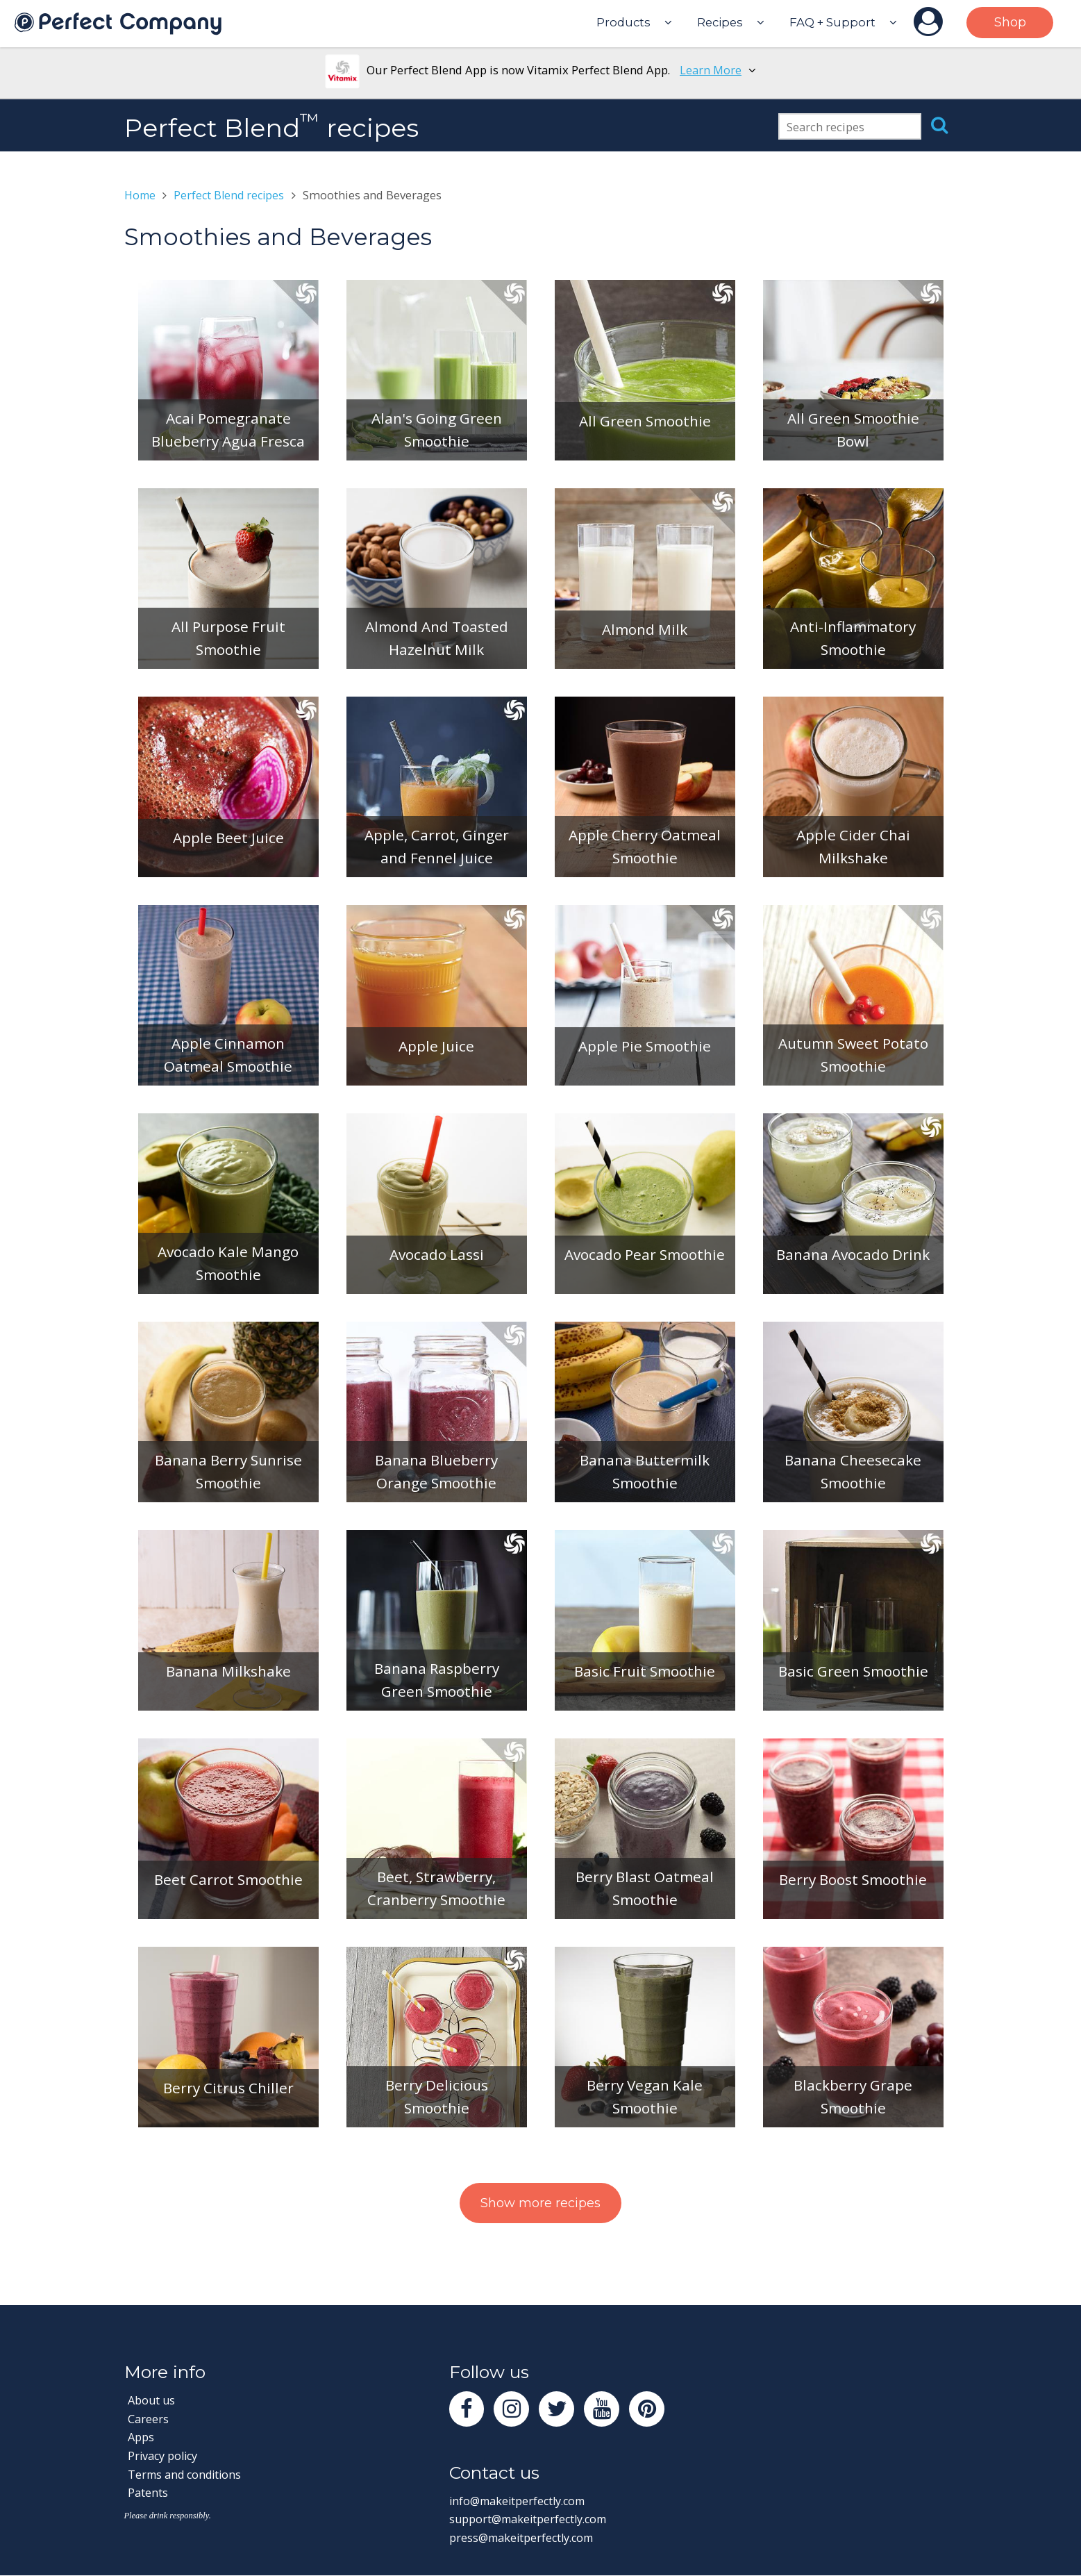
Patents (148, 2493)
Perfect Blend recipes (233, 195)
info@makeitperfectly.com (520, 2501)
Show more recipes (540, 2203)
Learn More (710, 70)
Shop (1010, 22)
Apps (141, 2437)
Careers (148, 2419)
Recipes (720, 22)
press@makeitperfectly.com (524, 2539)
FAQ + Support (832, 22)
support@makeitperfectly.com (531, 2520)
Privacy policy (164, 2455)
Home (141, 195)
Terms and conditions (187, 2474)
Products (623, 22)
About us (152, 2400)
